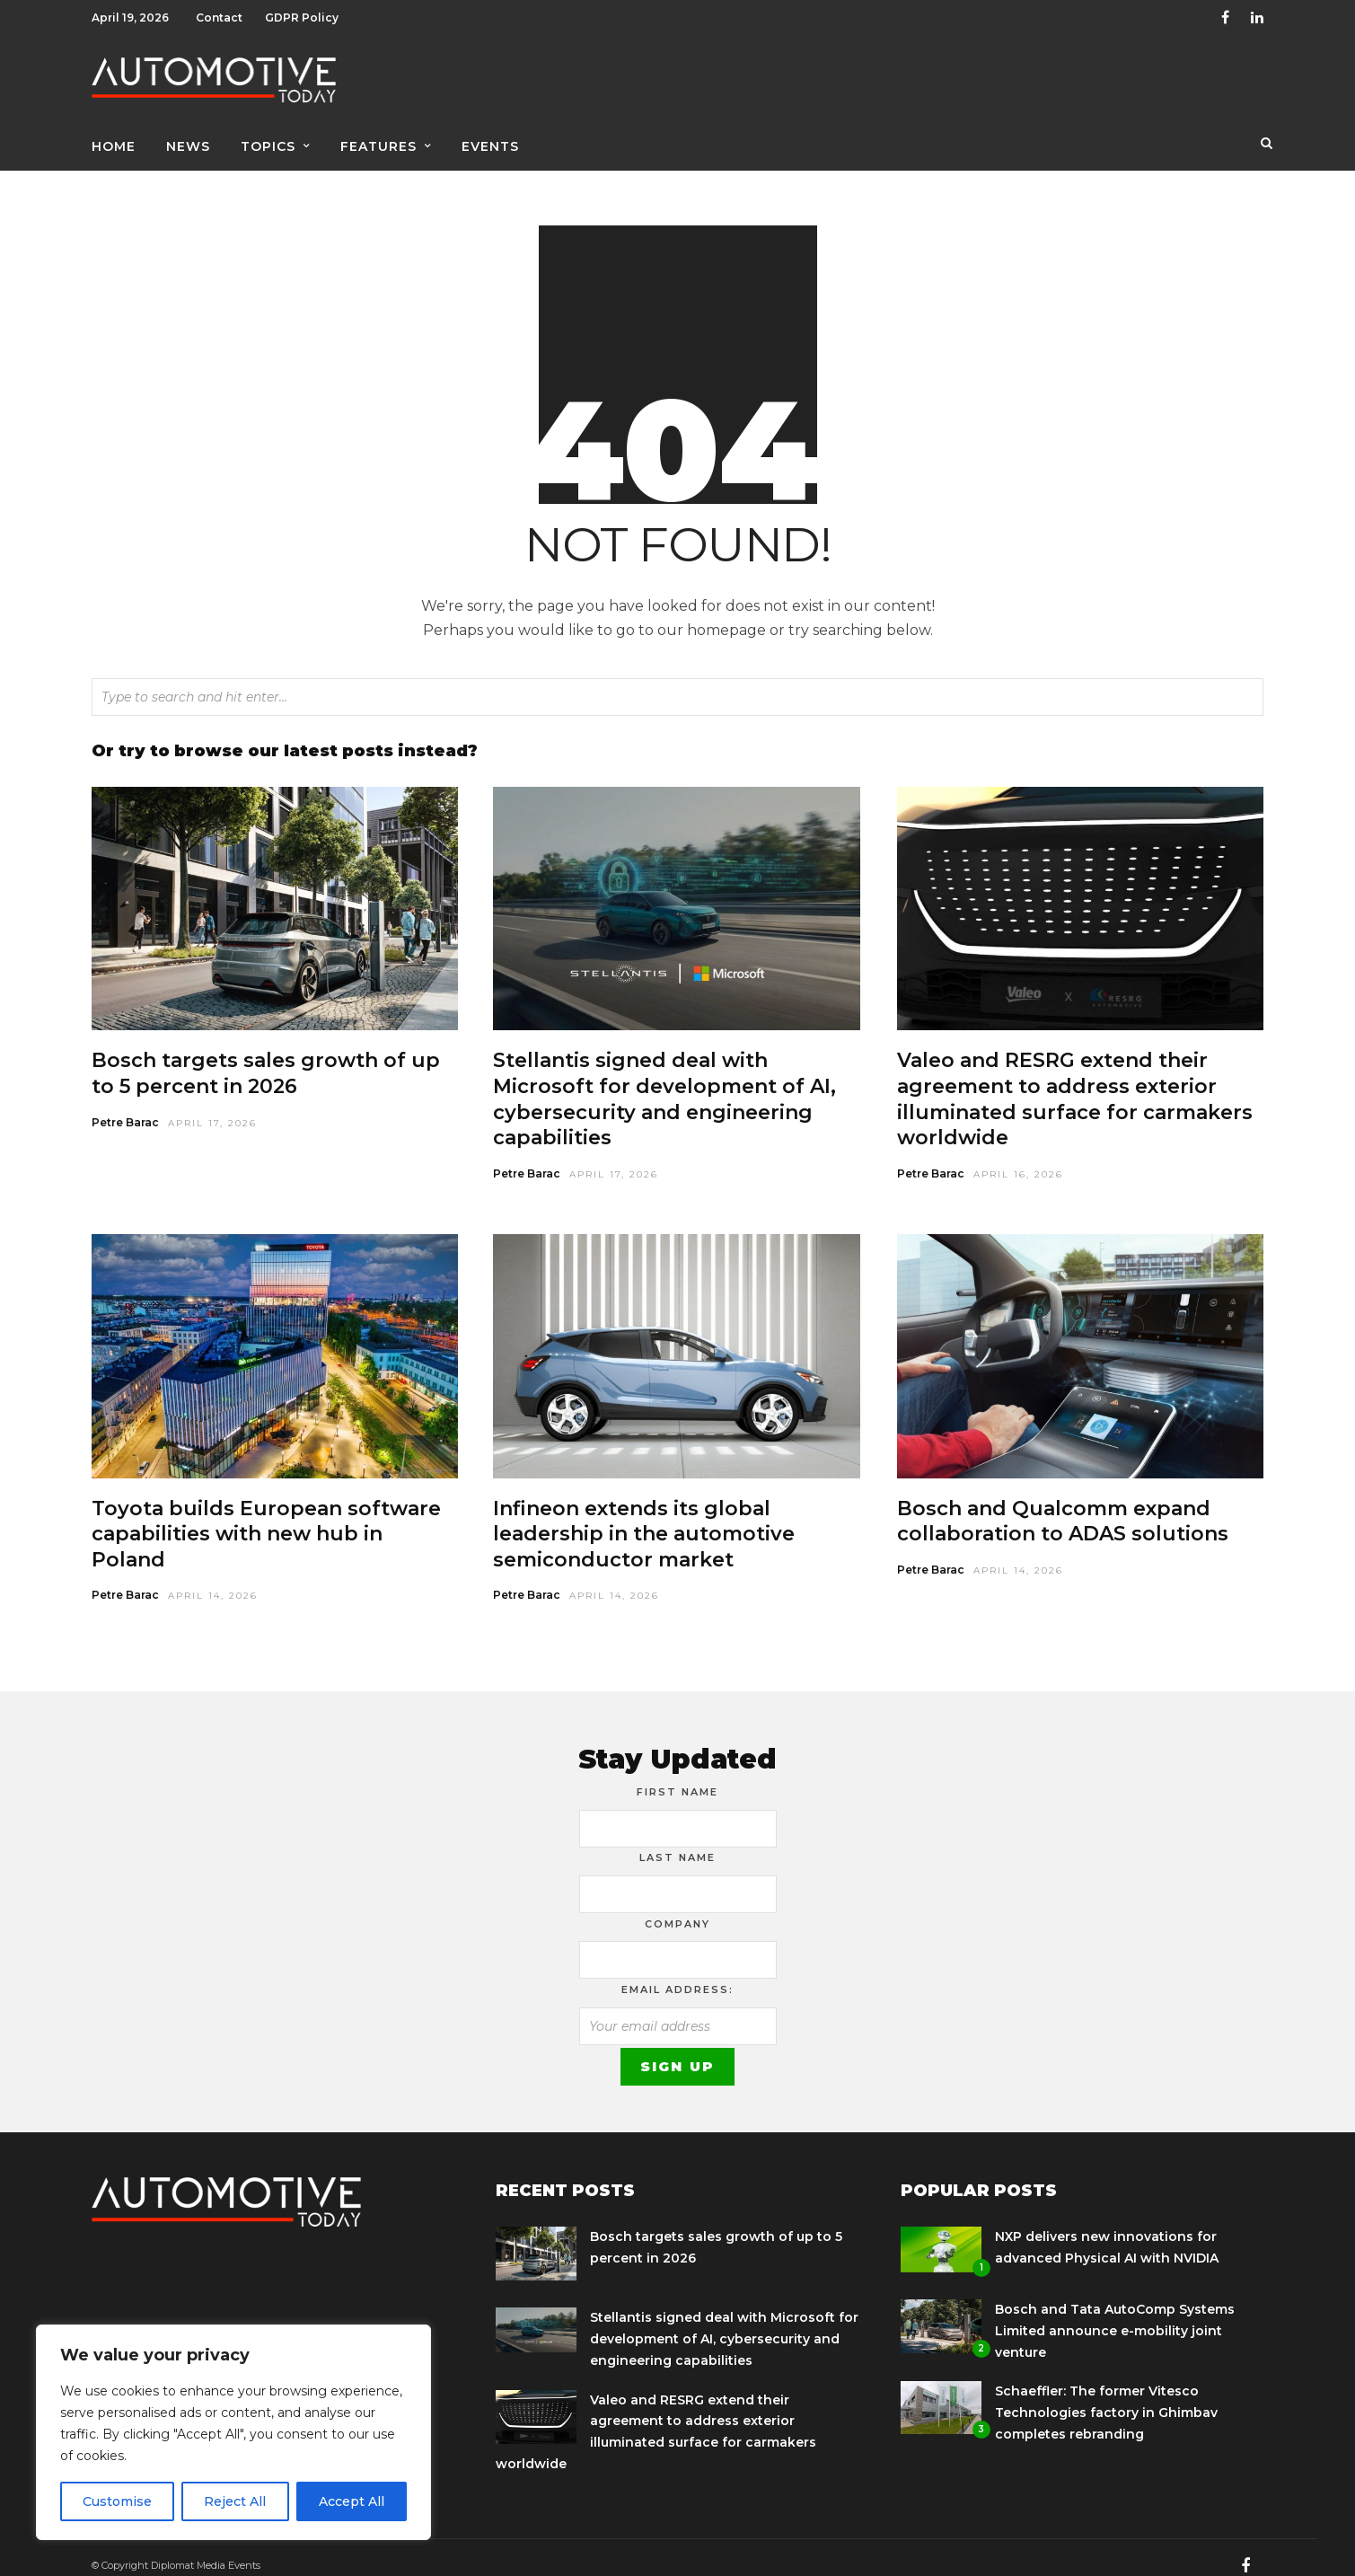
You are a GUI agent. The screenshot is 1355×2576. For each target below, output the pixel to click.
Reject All (235, 2501)
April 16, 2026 (1018, 1159)
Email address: (677, 1974)
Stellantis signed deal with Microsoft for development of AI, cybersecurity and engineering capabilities (664, 1083)
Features (378, 141)
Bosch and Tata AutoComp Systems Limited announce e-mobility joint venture (1115, 2315)
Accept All (351, 2501)
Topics (268, 141)
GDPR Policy (302, 17)
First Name (677, 1776)
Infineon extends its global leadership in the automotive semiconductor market (644, 1519)
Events (490, 141)
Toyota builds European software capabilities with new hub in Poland (266, 1519)
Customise (117, 2501)
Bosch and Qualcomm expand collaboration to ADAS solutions (1062, 1506)
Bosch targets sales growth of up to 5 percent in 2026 (266, 1058)
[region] (233, 2432)
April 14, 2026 (213, 1580)
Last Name (677, 1842)
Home (114, 141)
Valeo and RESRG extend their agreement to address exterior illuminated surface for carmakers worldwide (1075, 1083)
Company (677, 1908)
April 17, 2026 (212, 1108)
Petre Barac (125, 1107)
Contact (219, 17)
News (188, 141)
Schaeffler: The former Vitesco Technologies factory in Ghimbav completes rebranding (1106, 2397)
